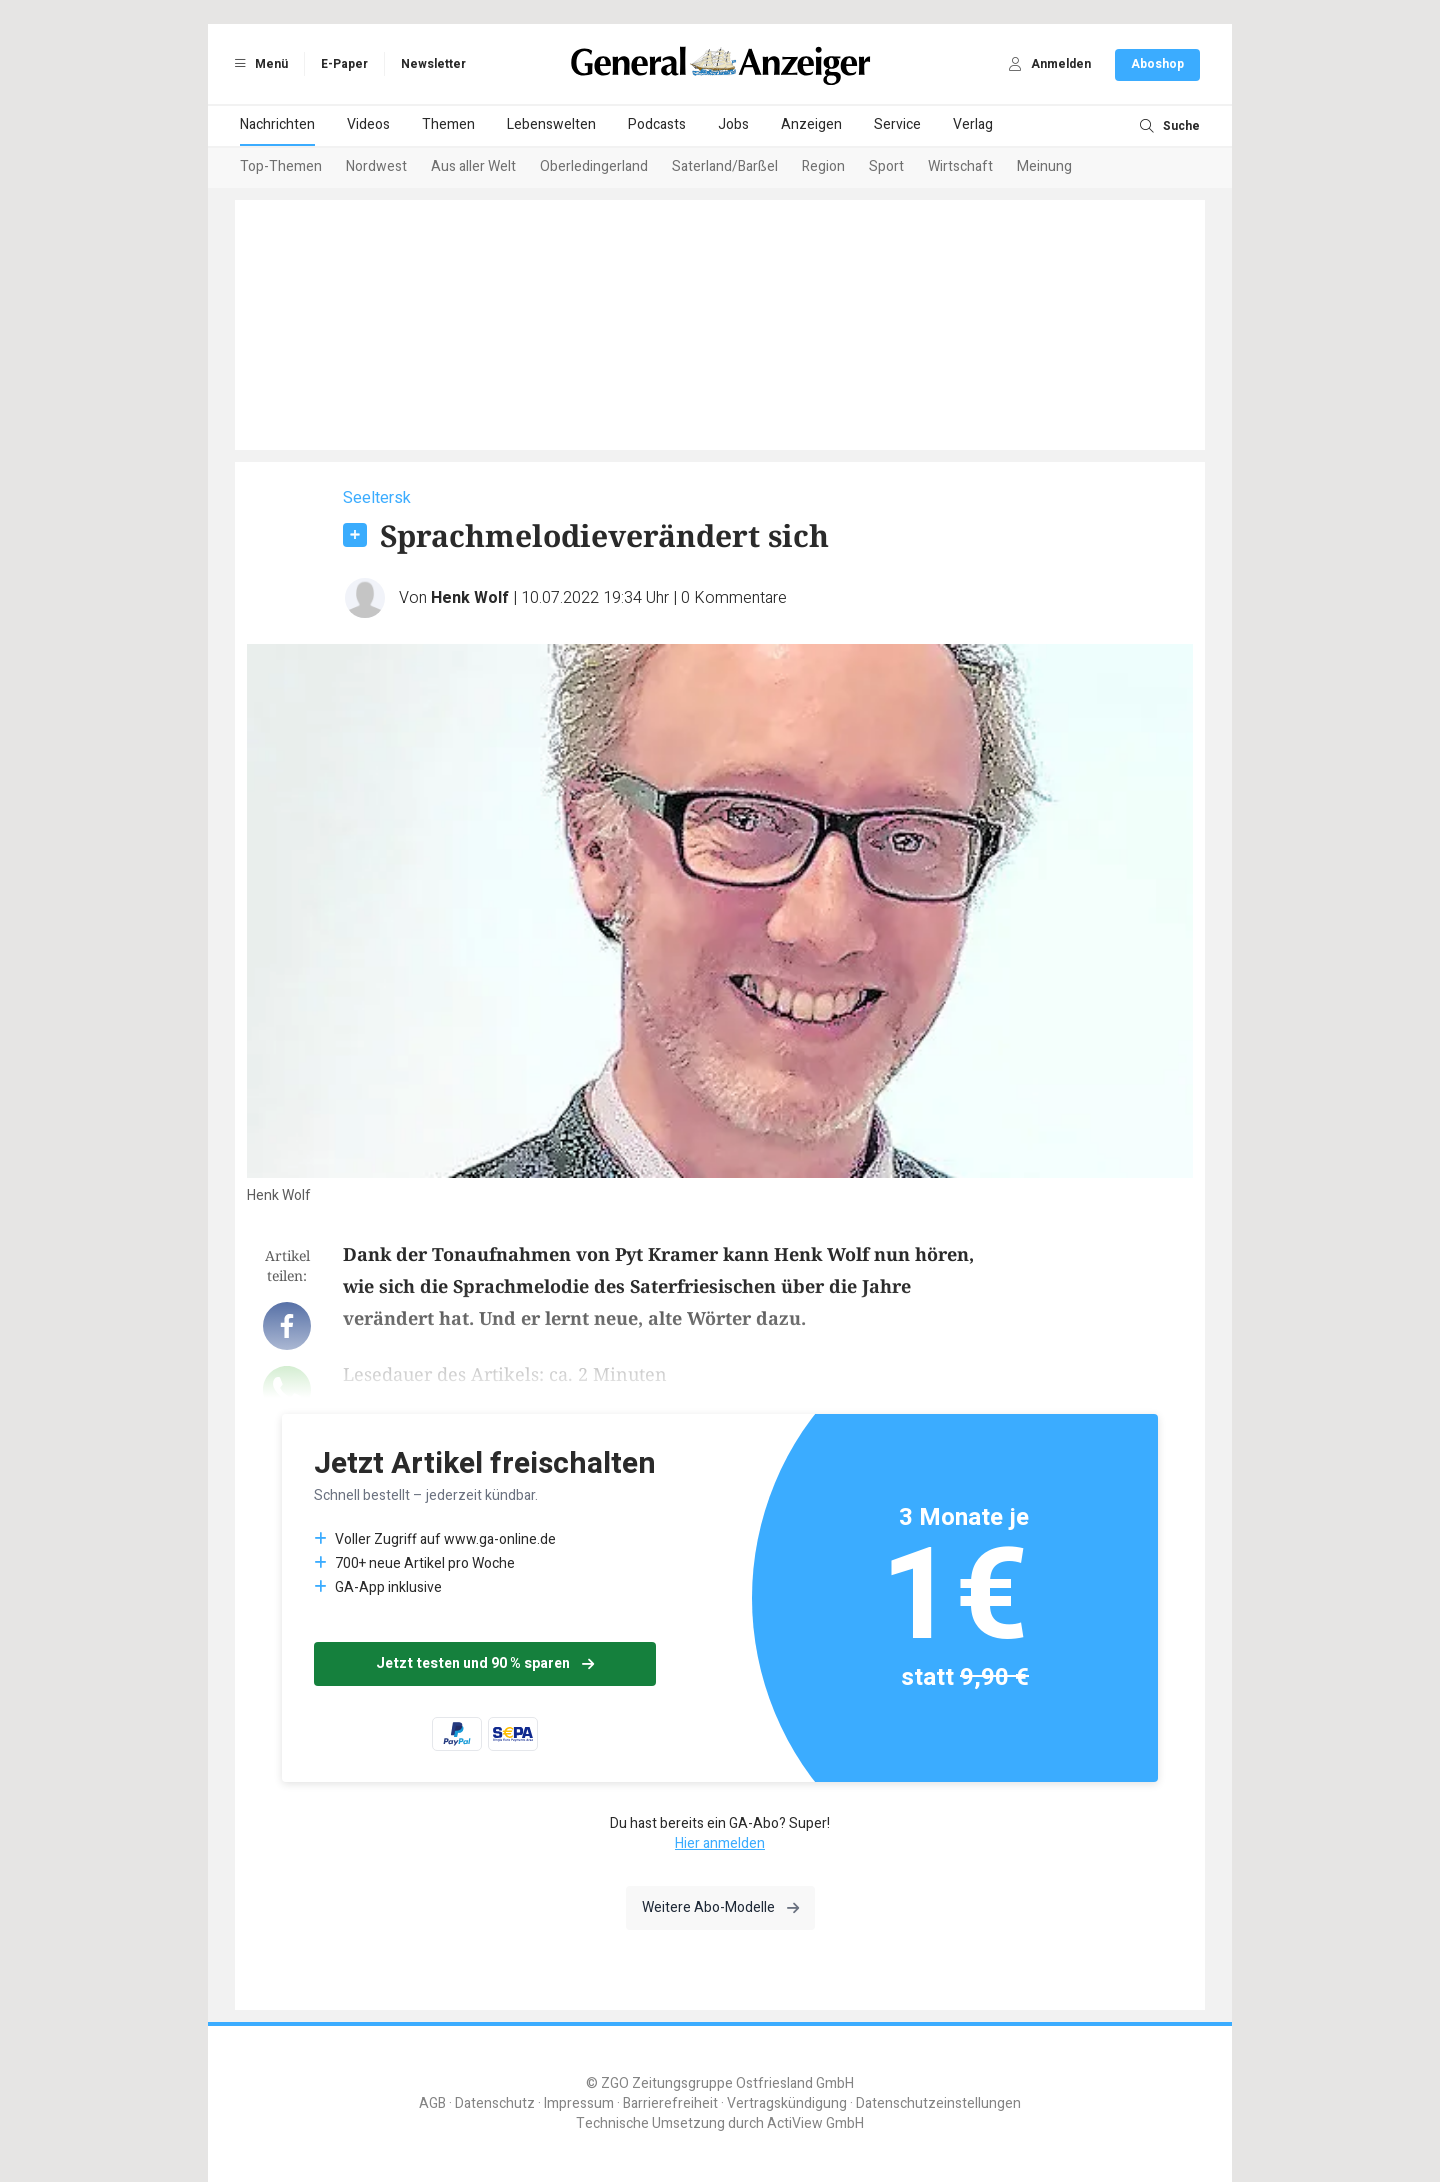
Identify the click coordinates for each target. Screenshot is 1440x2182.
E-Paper (344, 64)
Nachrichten (277, 124)
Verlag (973, 124)
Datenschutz (495, 2103)
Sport (886, 166)
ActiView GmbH (815, 2123)
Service (897, 124)
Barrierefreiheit (670, 2103)
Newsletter (433, 64)
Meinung (1044, 166)
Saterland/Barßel (725, 166)
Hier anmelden (720, 1843)
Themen (448, 124)
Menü (258, 64)
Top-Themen (281, 166)
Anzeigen (811, 124)
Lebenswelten (551, 124)
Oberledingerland (594, 166)
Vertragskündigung (787, 2103)
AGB (432, 2103)
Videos (368, 124)
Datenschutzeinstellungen (938, 2103)
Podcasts (657, 124)
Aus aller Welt (473, 166)
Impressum (579, 2103)
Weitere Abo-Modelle (720, 1907)
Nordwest (376, 166)
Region (823, 166)
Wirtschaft (960, 166)
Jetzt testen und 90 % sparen (485, 1663)
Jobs (733, 124)
